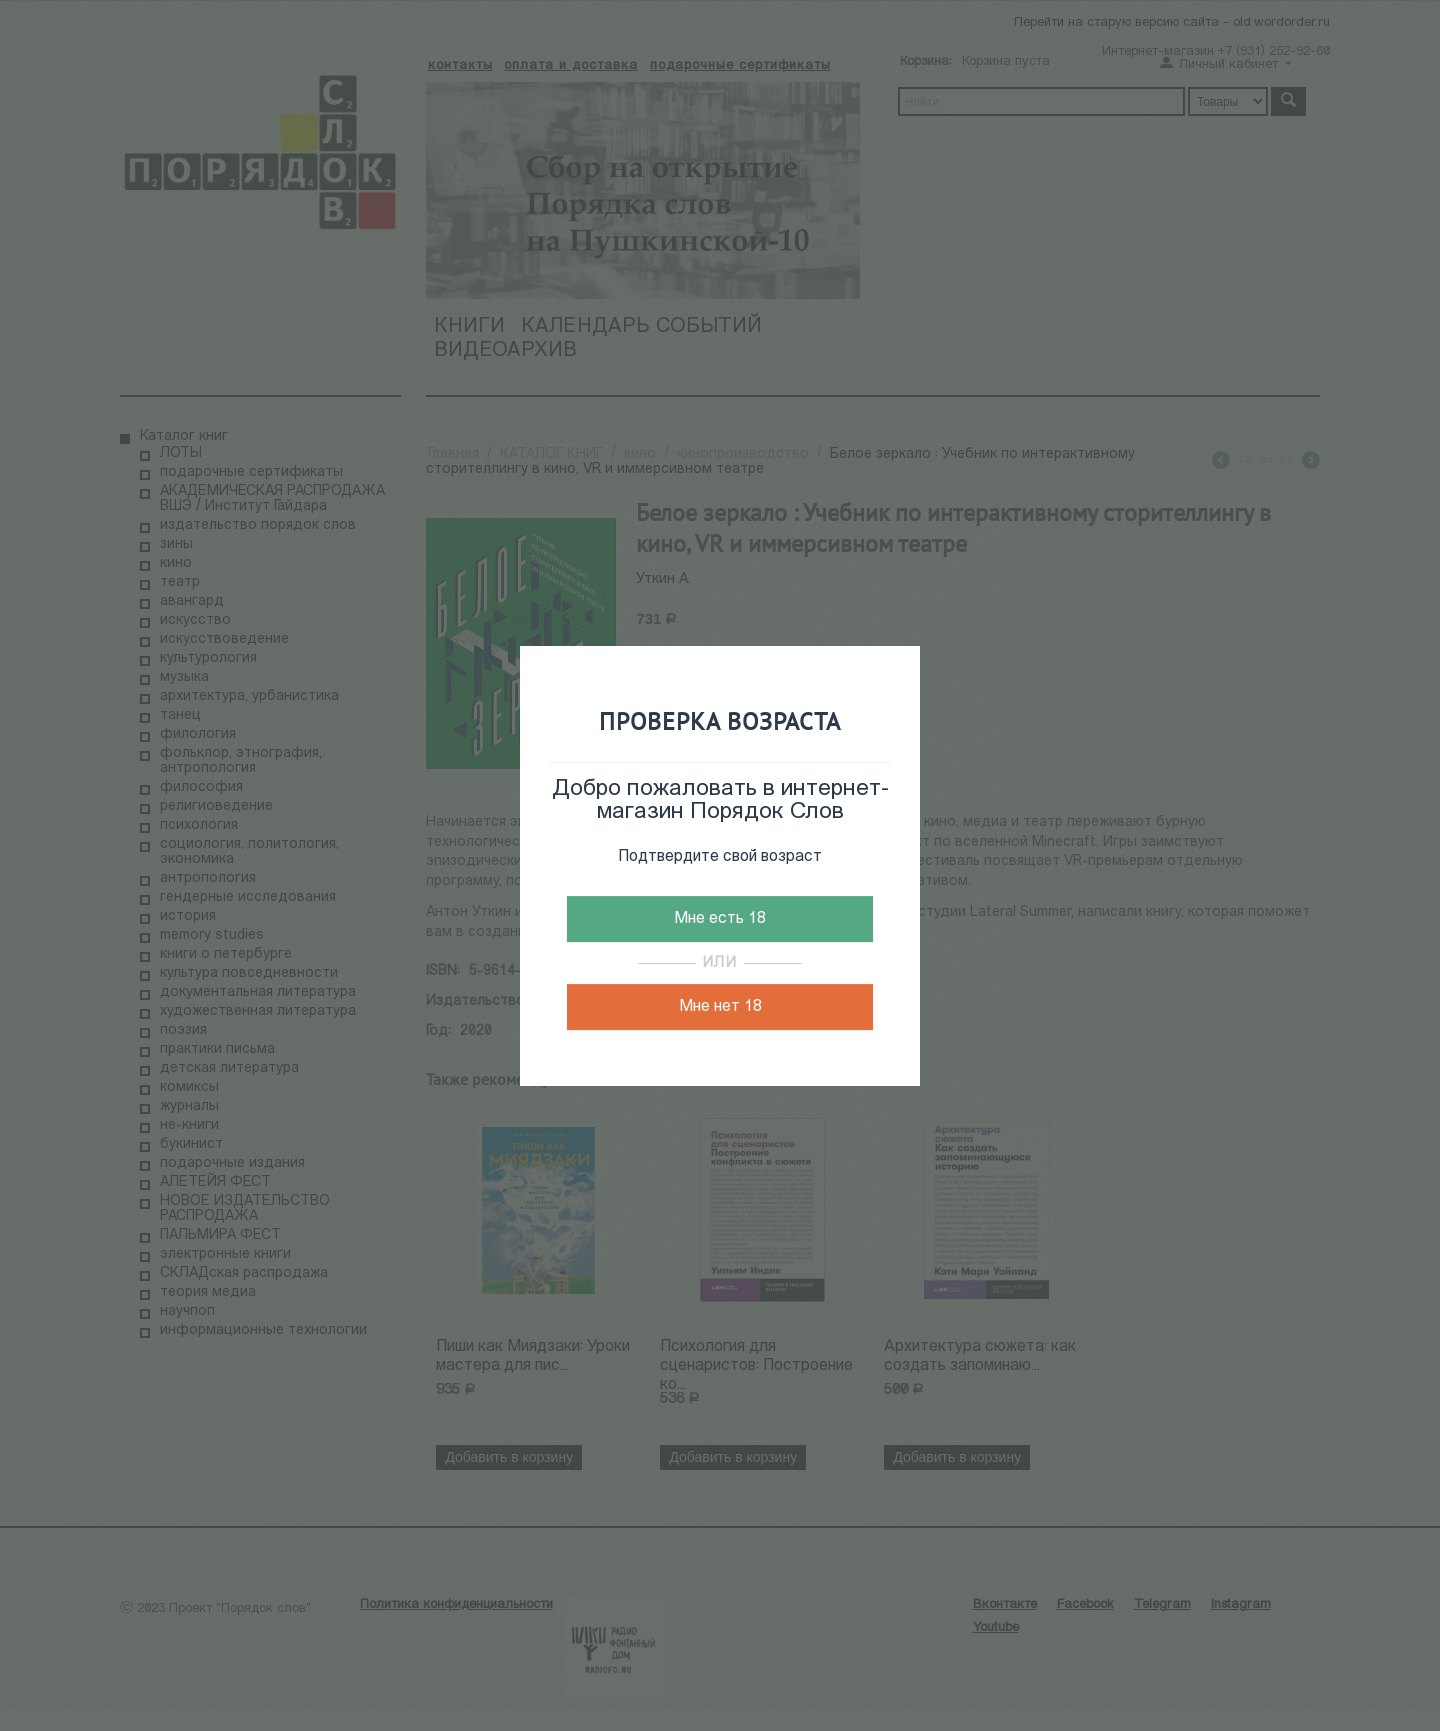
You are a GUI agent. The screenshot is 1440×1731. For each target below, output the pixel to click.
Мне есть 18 (720, 919)
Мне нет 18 (720, 1007)
